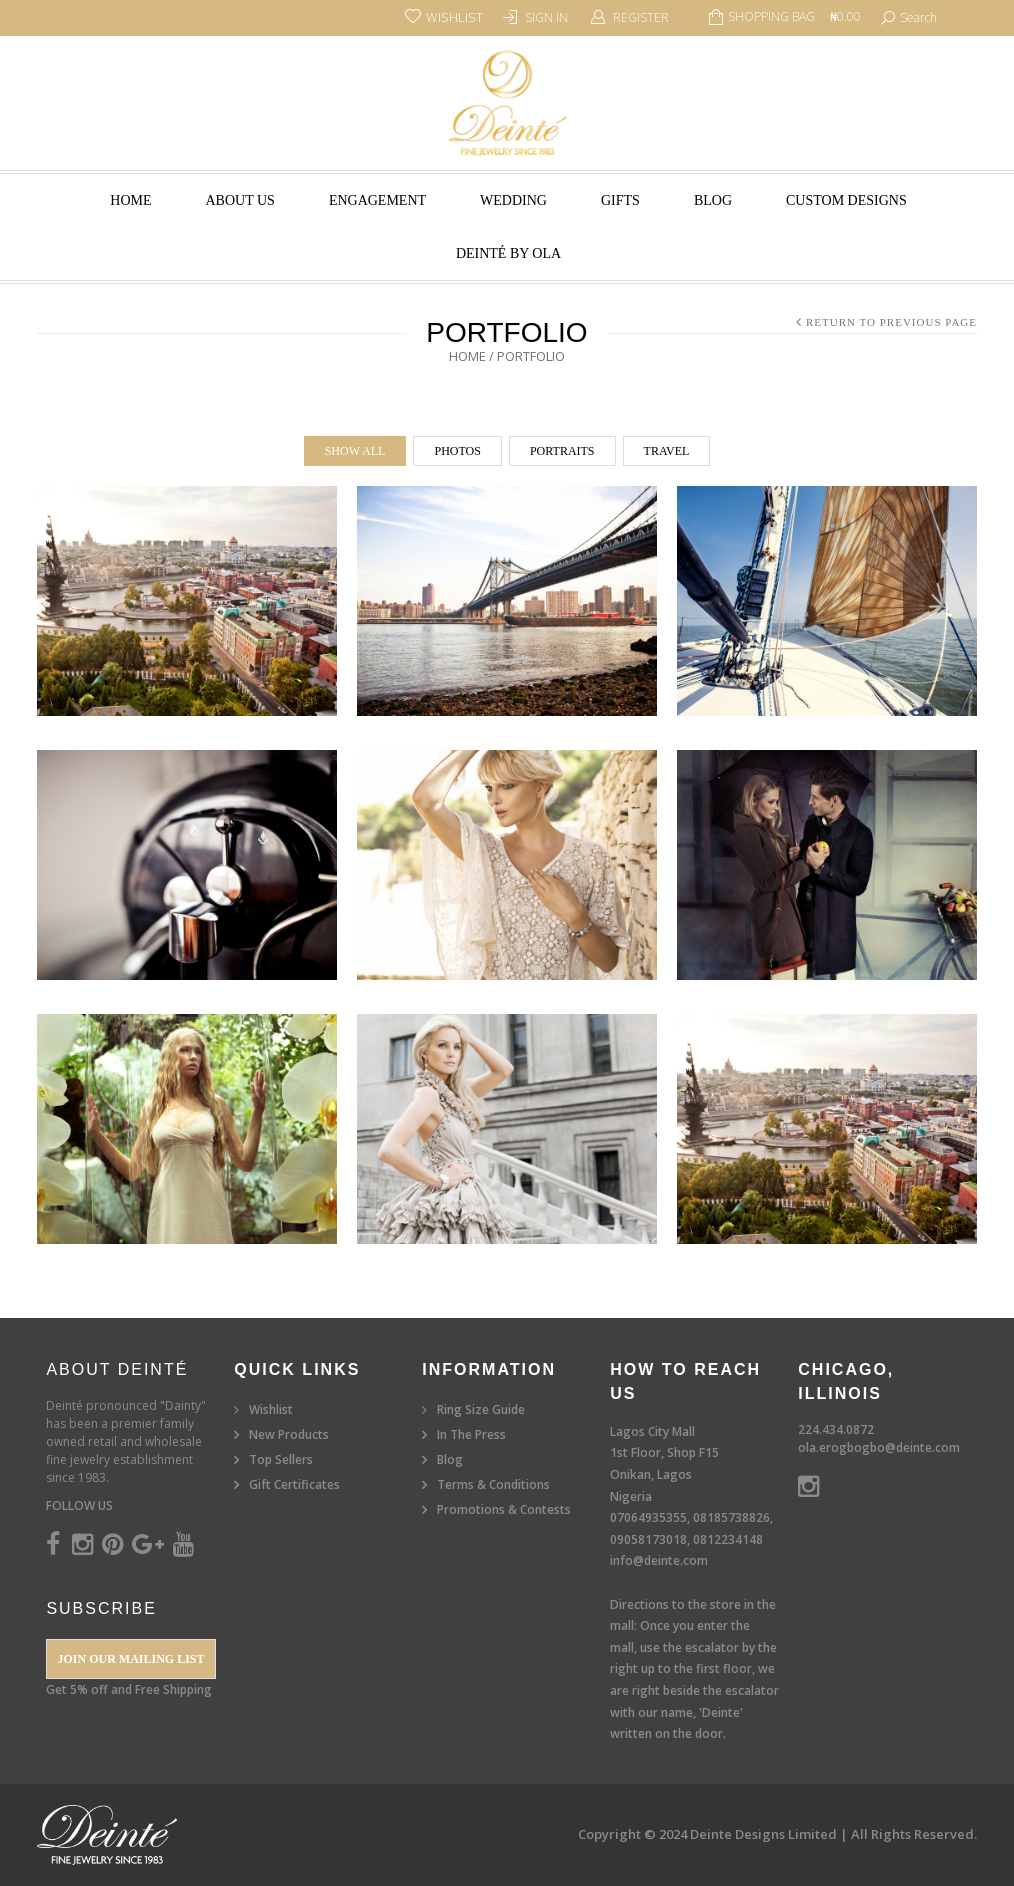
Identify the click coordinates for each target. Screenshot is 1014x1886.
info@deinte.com (659, 1560)
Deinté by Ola (508, 253)
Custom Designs (846, 200)
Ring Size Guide (481, 1409)
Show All (355, 451)
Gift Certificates (294, 1484)
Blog (713, 200)
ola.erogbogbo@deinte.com (879, 1447)
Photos (457, 451)
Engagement (377, 200)
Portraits (562, 451)
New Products (289, 1434)
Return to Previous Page (891, 322)
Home (130, 200)
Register (641, 17)
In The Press (471, 1434)
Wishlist (271, 1409)
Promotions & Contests (504, 1509)
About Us (240, 200)
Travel (667, 451)
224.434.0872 (836, 1429)
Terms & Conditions (493, 1484)
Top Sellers (281, 1459)
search (918, 17)
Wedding (513, 200)
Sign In (546, 17)
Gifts (620, 200)
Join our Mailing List (130, 1659)
